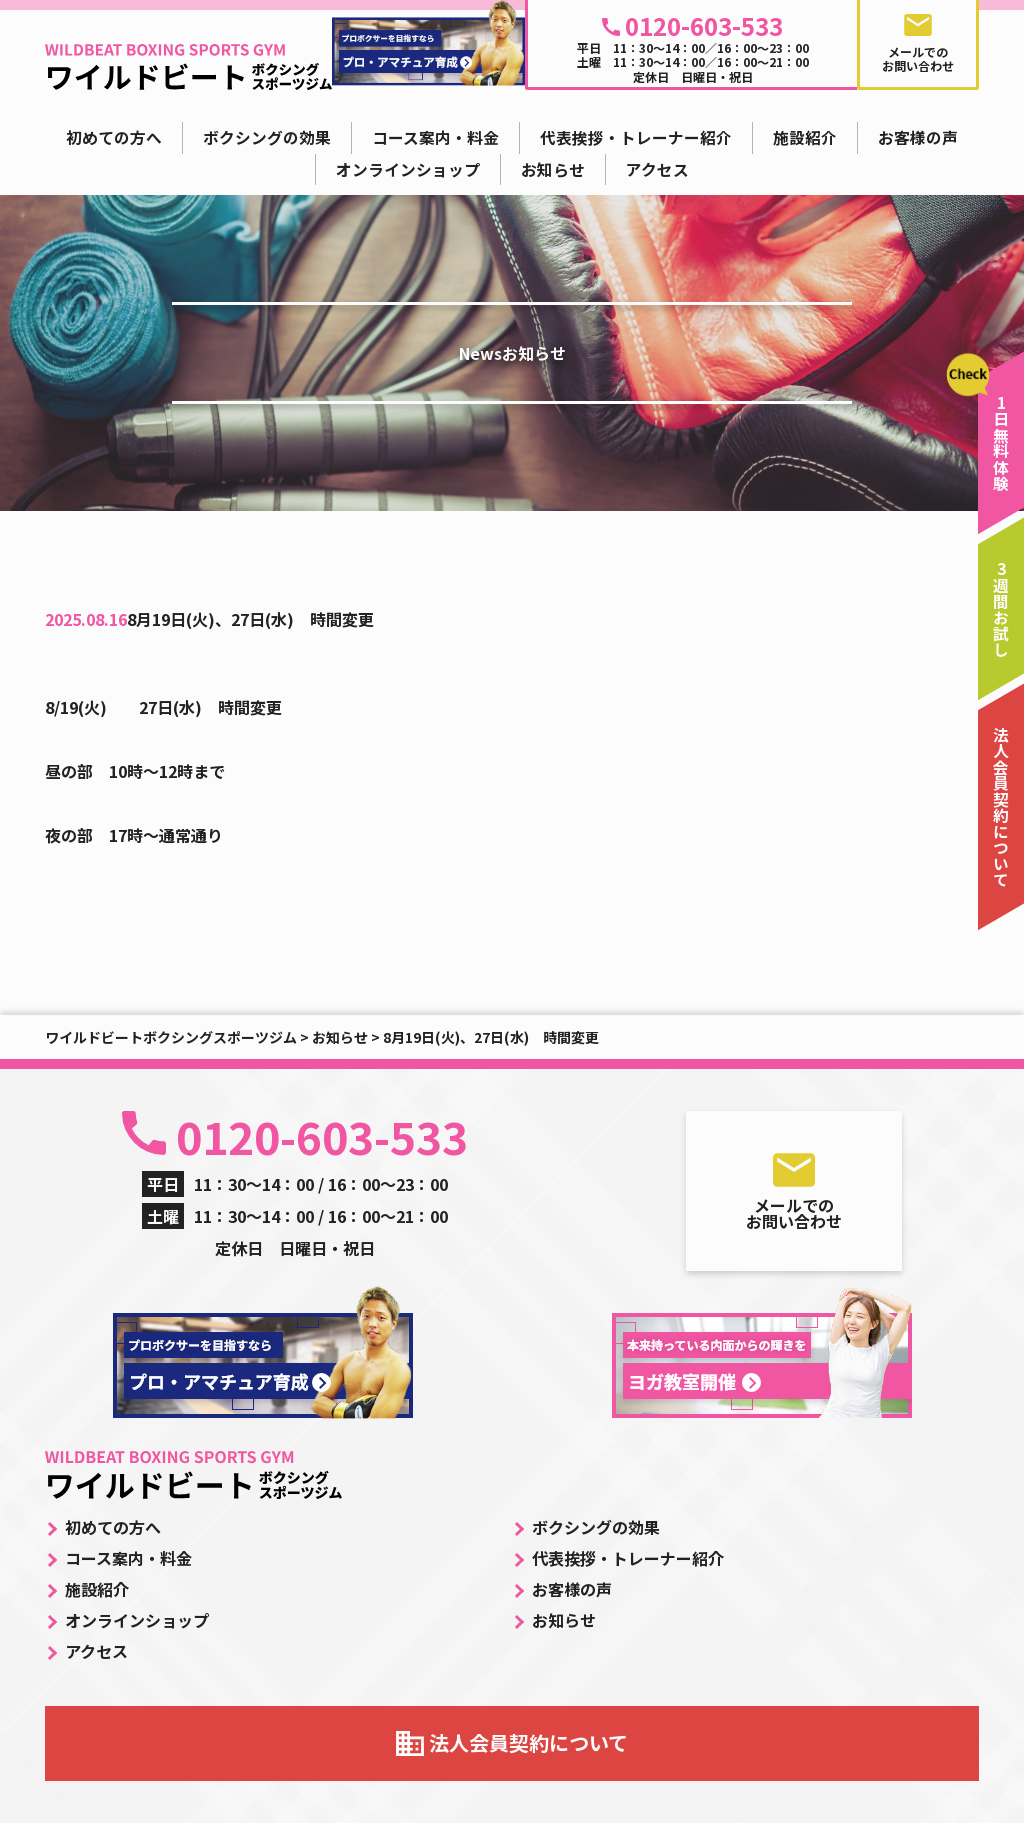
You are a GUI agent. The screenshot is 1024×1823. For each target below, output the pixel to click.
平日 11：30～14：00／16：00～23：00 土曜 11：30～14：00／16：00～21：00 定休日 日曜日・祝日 (693, 46)
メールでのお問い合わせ (794, 1213)
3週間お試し (1001, 609)
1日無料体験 (1001, 443)
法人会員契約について (528, 1742)
